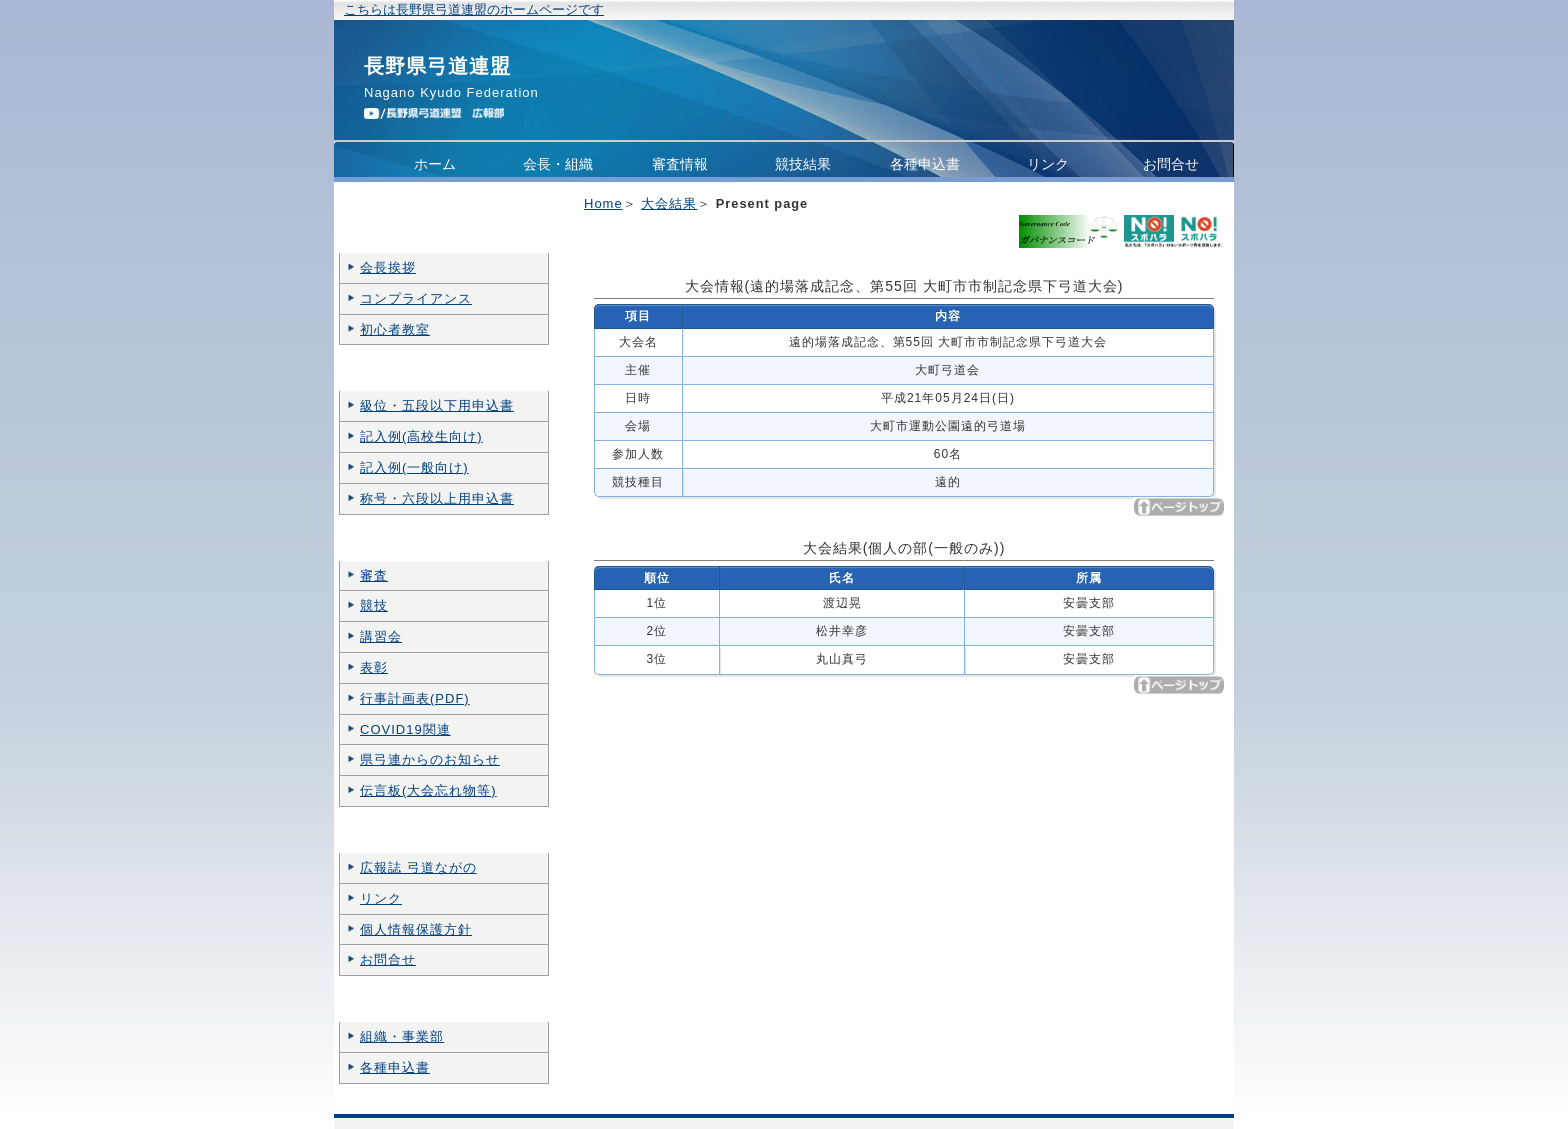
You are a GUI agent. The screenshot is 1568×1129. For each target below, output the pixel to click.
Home (603, 203)
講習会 (381, 636)
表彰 (374, 667)
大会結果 (669, 203)
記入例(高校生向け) (421, 436)
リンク (1048, 164)
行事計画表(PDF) (415, 698)
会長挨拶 (388, 267)
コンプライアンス (435, 204)
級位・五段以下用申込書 (437, 405)
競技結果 (803, 164)
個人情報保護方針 (416, 929)
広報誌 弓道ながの (418, 867)
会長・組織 (558, 164)
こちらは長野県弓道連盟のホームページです (474, 9)
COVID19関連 (405, 729)
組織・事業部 (402, 1036)
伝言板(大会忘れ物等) (428, 790)
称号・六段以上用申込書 (437, 498)
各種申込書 (925, 164)
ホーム (435, 164)
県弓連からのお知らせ (430, 759)
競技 (374, 605)
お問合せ (1171, 164)
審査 (374, 575)
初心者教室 (395, 329)
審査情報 (680, 164)
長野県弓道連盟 (437, 66)
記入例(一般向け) (414, 467)
